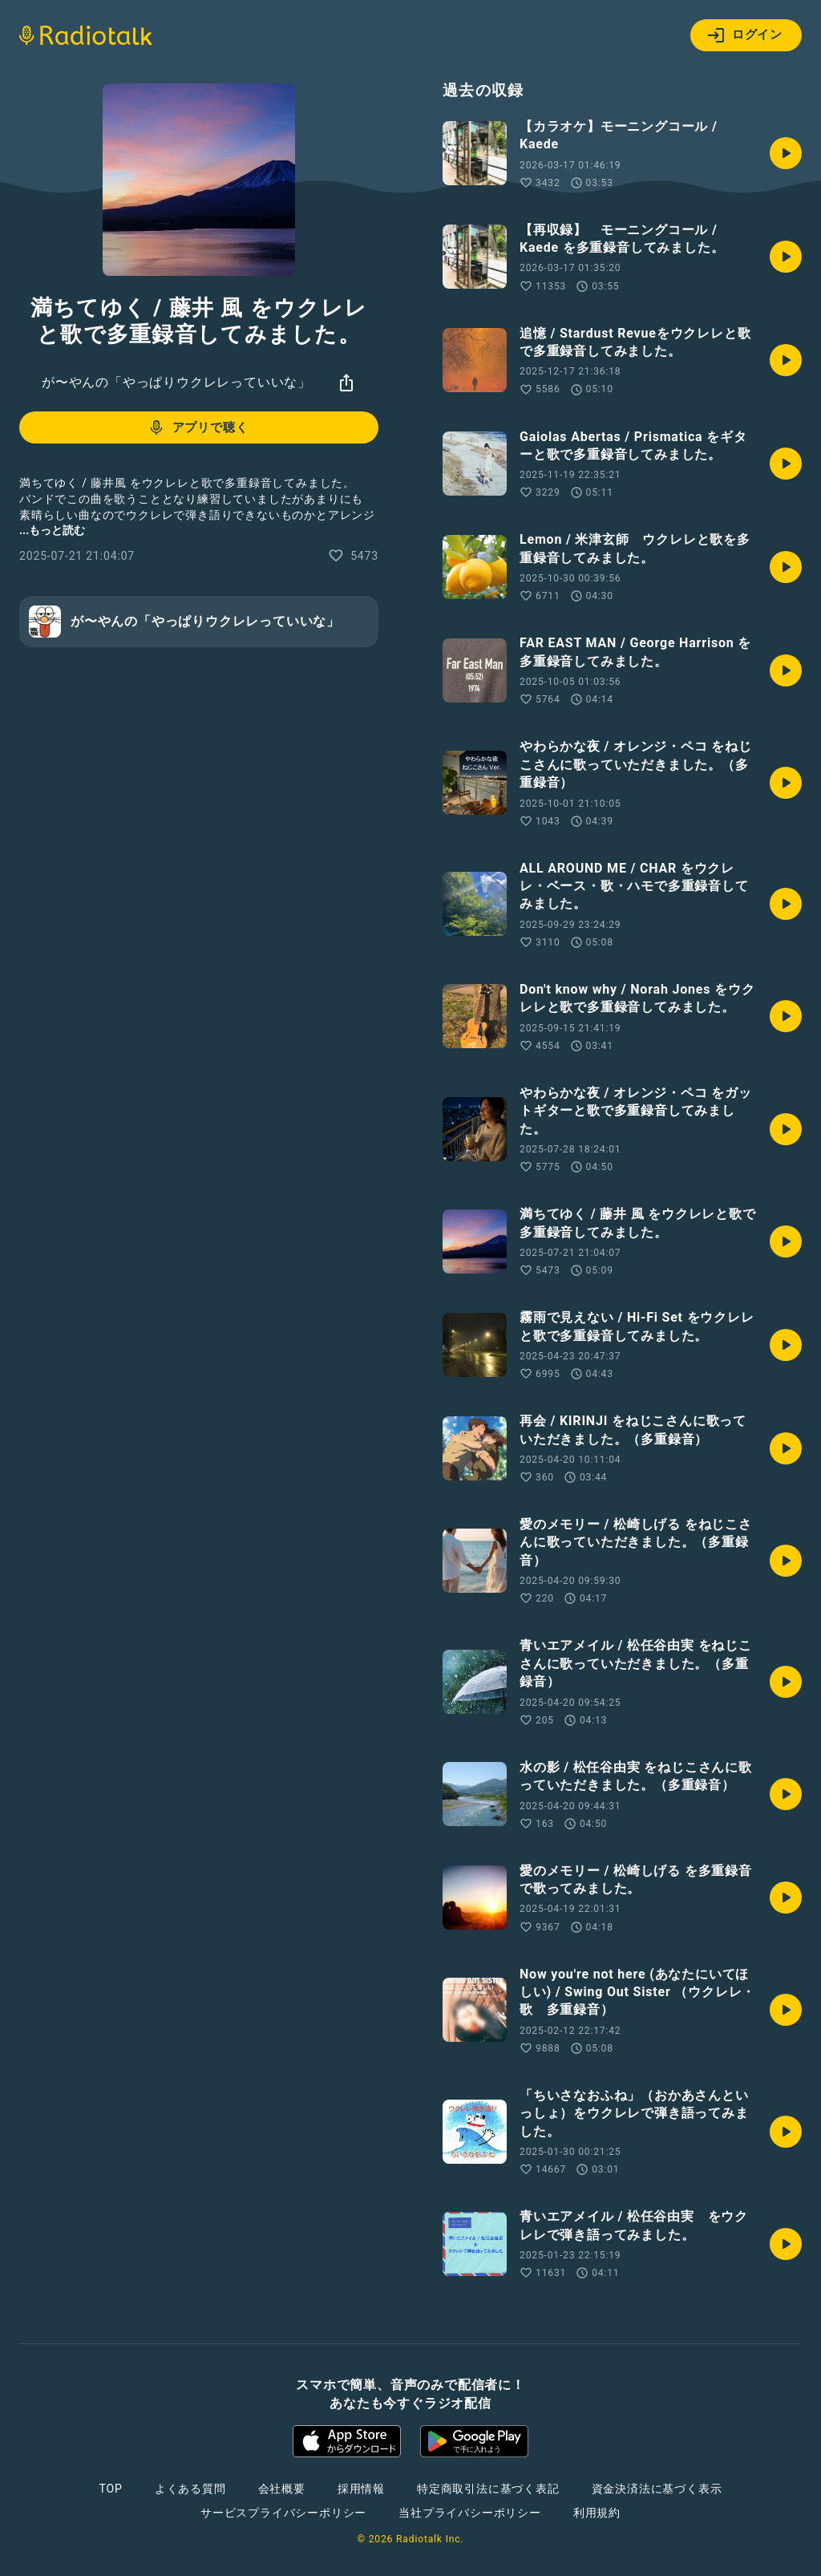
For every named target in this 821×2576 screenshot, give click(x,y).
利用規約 (597, 2512)
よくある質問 (190, 2488)
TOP (111, 2488)
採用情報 (361, 2488)
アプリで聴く (198, 427)
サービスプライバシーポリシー (283, 2512)
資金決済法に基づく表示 (657, 2488)
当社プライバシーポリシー (469, 2512)
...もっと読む (52, 530)
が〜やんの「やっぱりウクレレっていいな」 (176, 382)
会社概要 (281, 2488)
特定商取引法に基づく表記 (488, 2488)
